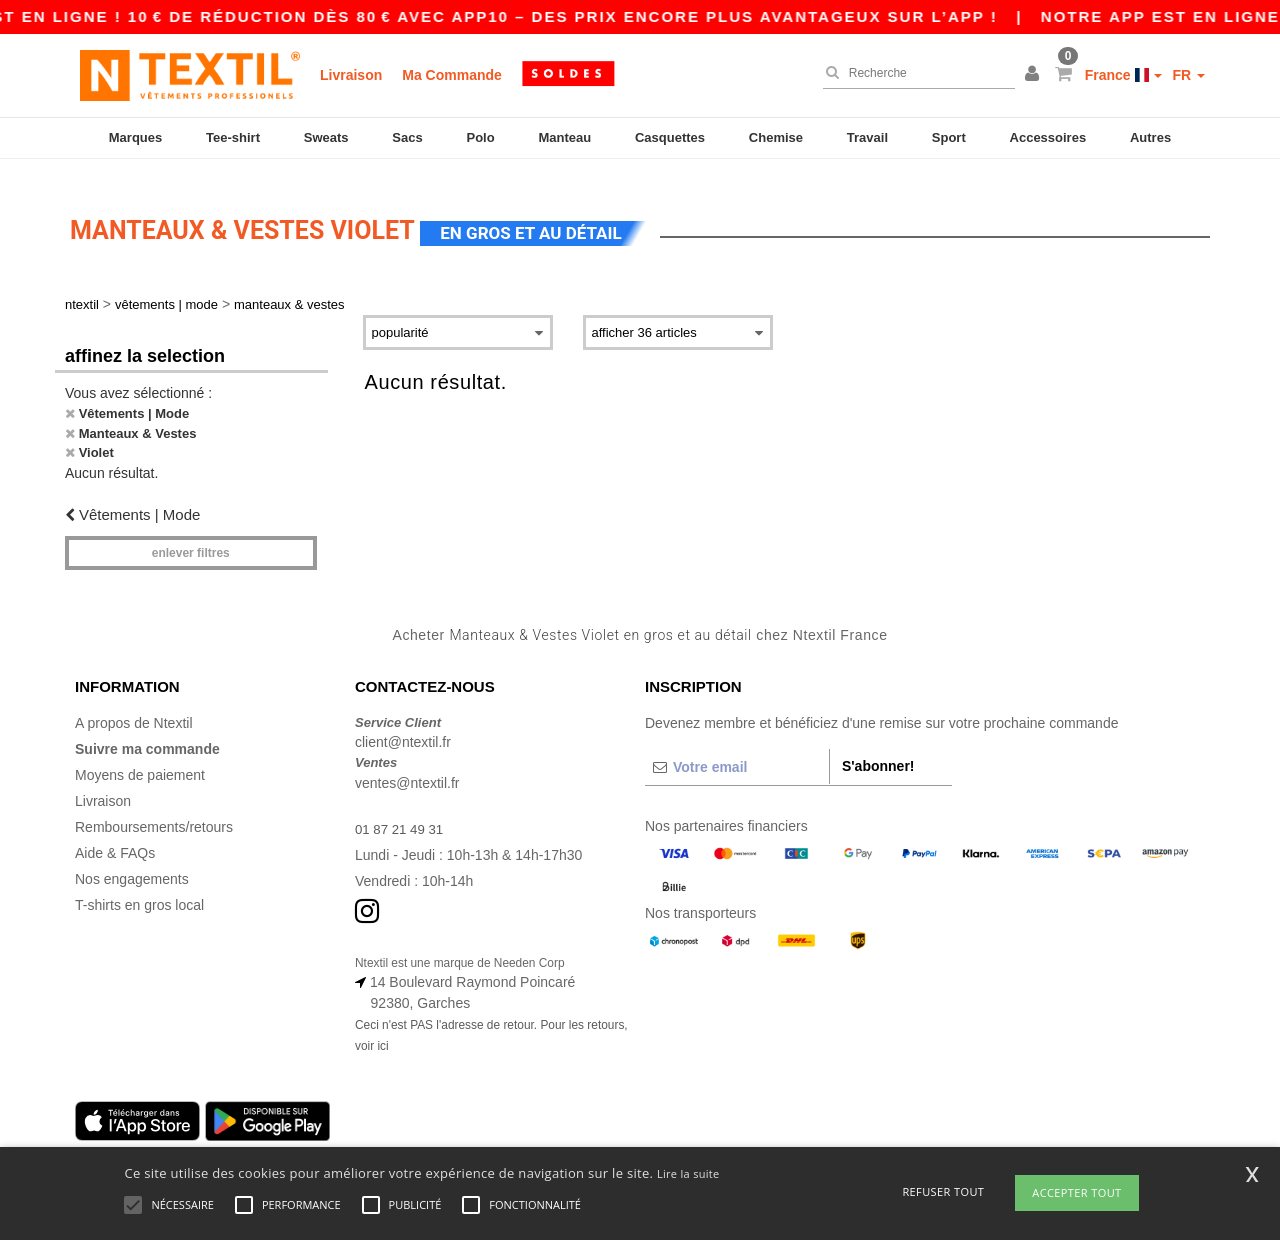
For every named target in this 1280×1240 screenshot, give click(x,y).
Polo (481, 137)
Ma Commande (452, 75)
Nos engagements (132, 861)
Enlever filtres (191, 536)
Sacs (407, 137)
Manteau (564, 137)
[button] (1035, 75)
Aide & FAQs (115, 835)
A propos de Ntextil (134, 705)
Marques (135, 137)
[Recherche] (914, 73)
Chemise (776, 137)
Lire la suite (688, 1173)
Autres (1150, 137)
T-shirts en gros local (139, 887)
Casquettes (670, 137)
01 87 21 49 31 (401, 811)
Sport (949, 137)
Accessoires (1048, 137)
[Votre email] (737, 749)
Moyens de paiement (140, 757)
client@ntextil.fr (403, 725)
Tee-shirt (233, 137)
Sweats (326, 137)
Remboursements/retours (154, 809)
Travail (867, 137)
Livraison (351, 75)
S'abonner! (878, 748)
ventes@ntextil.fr (407, 765)
